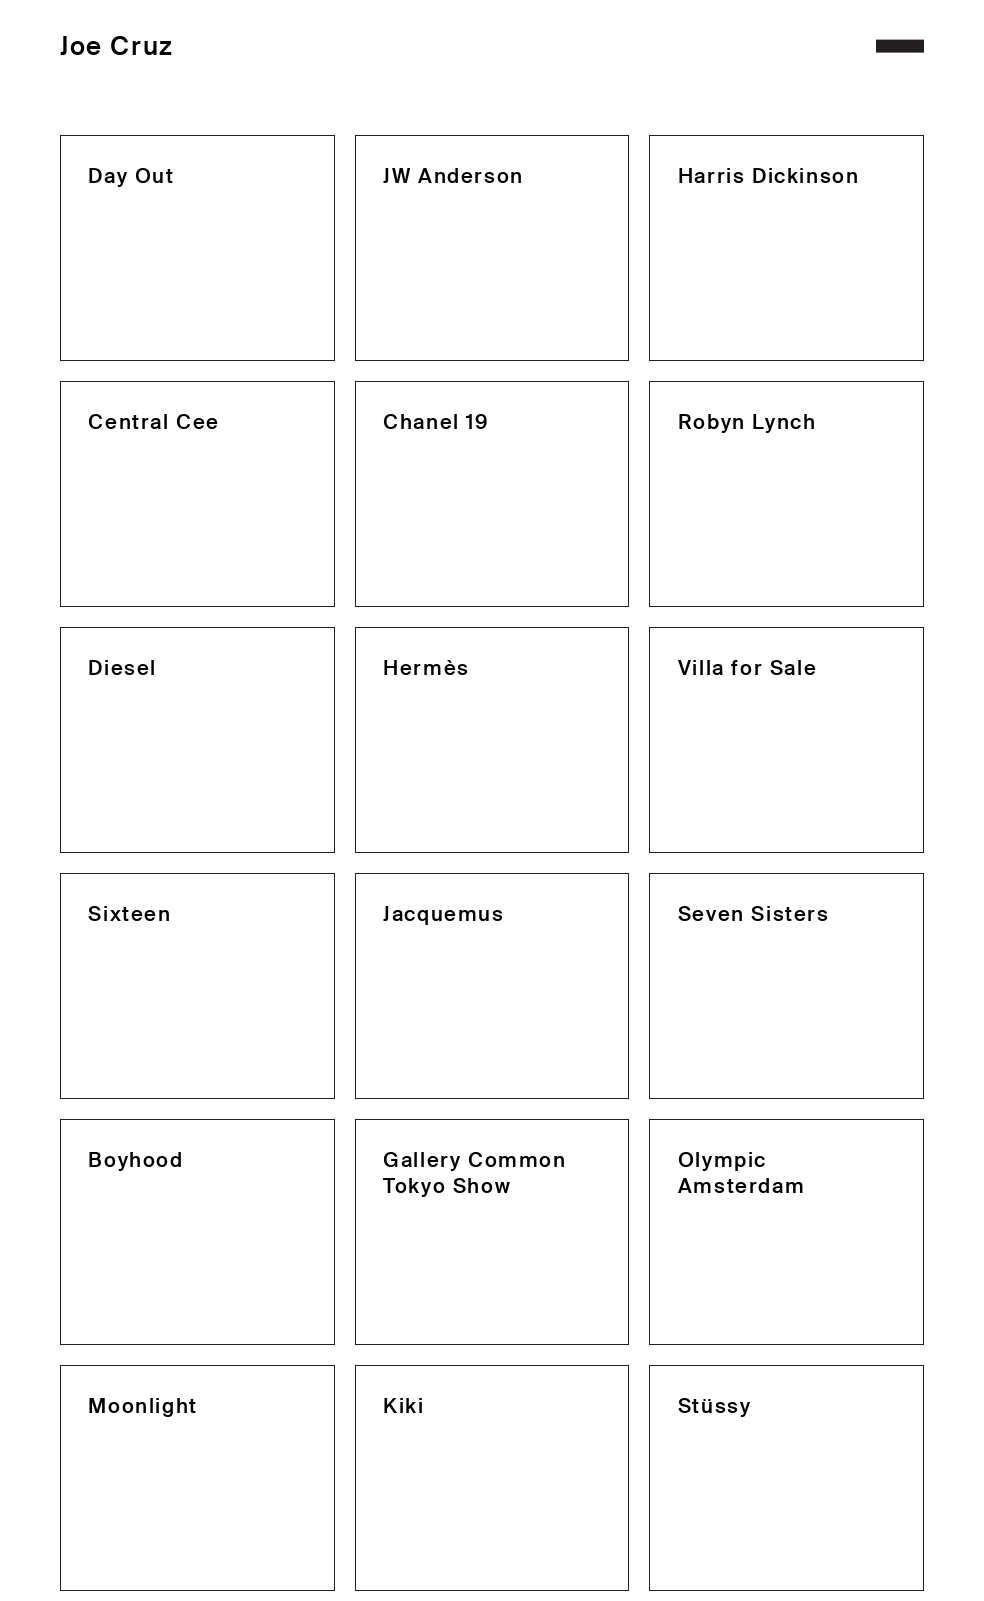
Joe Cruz (117, 46)
